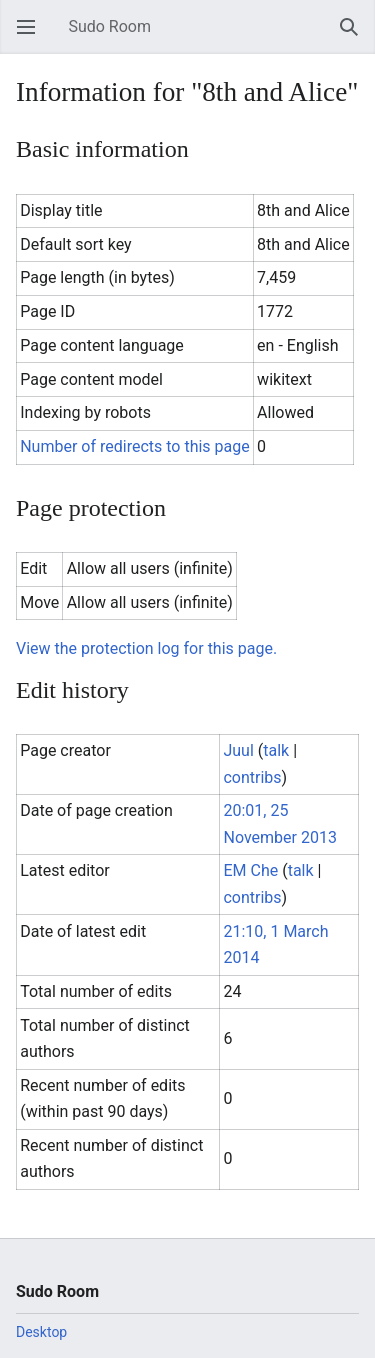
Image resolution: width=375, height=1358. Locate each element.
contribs (252, 777)
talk (276, 750)
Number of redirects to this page (135, 446)
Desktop (41, 1332)
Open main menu (32, 36)
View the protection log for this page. (146, 648)
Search (355, 36)
